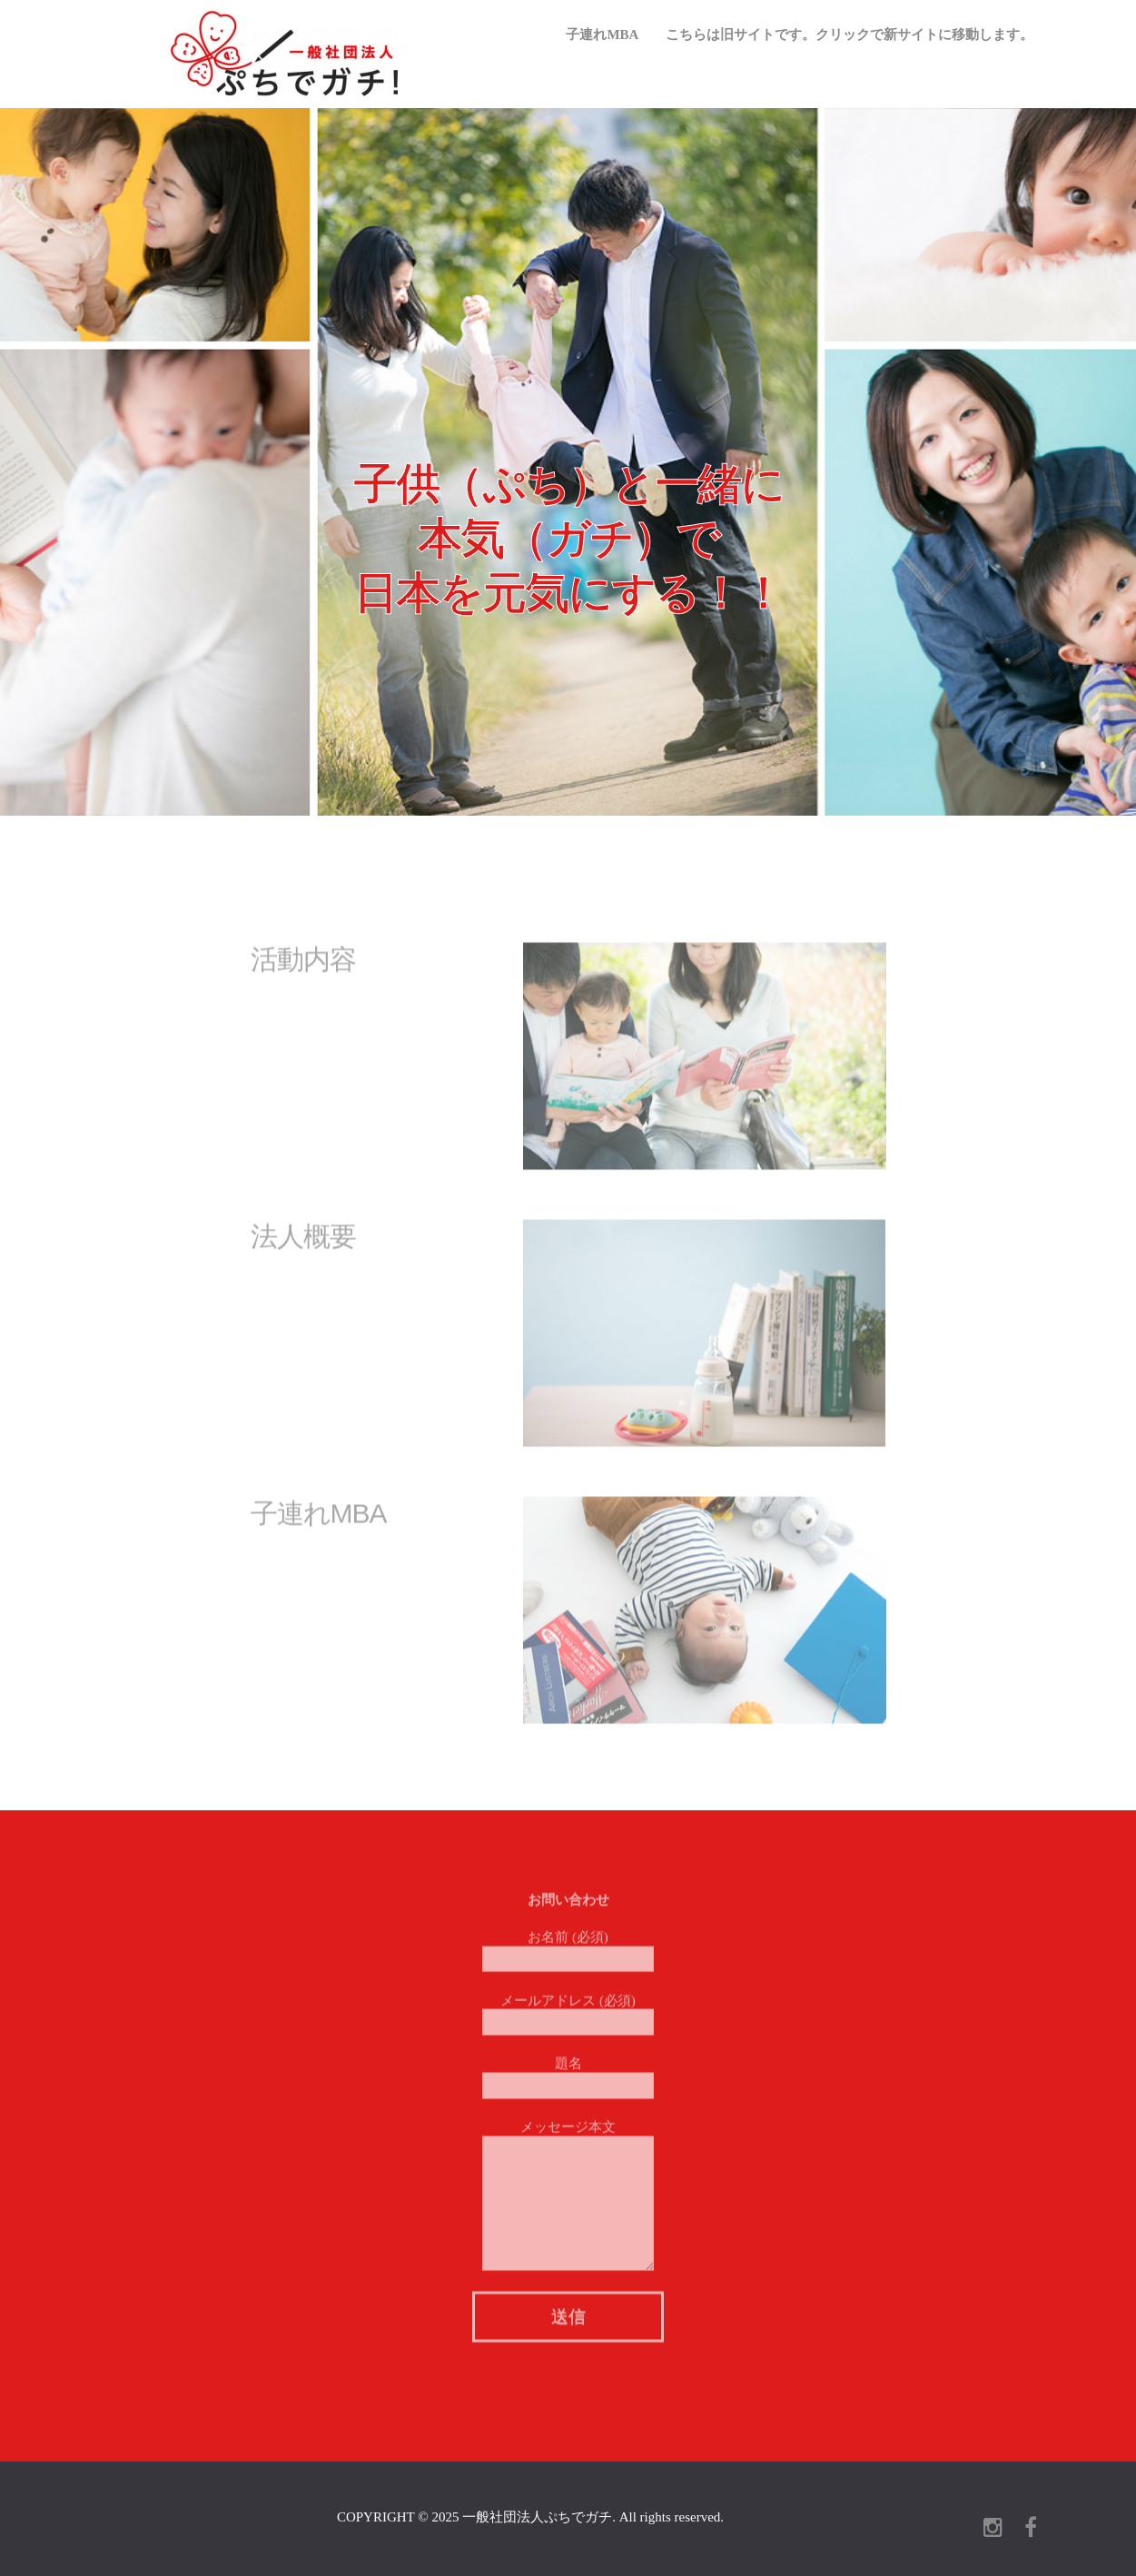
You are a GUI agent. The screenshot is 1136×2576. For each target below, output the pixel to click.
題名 (568, 2070)
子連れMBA (602, 34)
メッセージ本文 (568, 2160)
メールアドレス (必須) (568, 2006)
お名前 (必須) (568, 1943)
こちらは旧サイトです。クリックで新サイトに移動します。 (849, 34)
